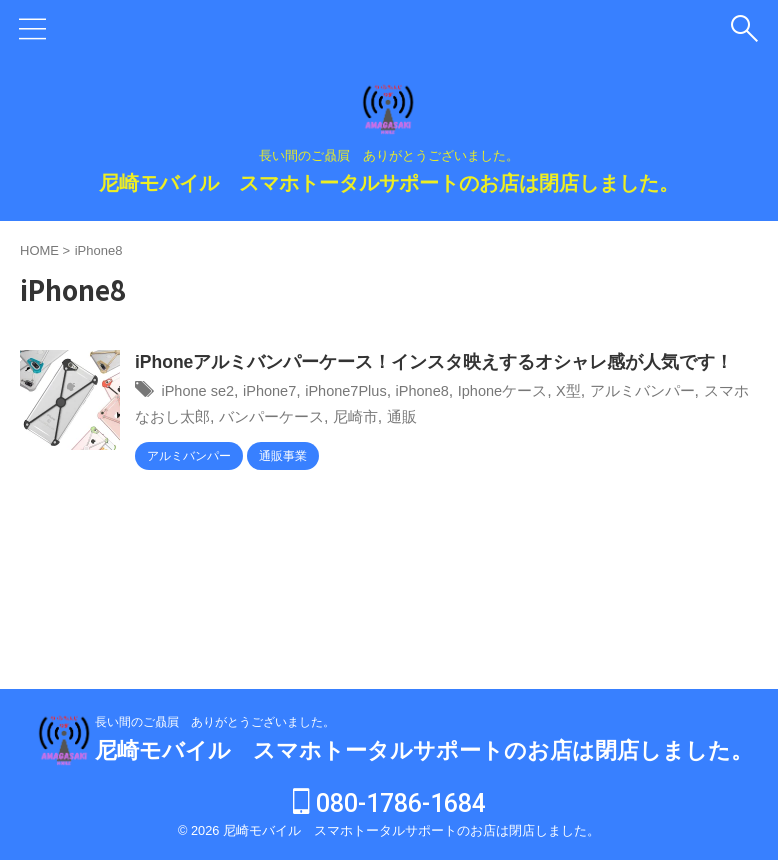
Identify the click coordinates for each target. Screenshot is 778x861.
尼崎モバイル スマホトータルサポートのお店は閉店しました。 (389, 183)
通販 (466, 417)
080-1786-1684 (389, 804)
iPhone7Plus (363, 391)
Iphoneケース (532, 391)
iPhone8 (446, 391)
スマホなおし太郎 (199, 417)
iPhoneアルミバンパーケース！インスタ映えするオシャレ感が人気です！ (435, 363)
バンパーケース (328, 417)
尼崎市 (417, 417)
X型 (603, 391)
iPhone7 (279, 391)
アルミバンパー (682, 391)
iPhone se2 (201, 391)
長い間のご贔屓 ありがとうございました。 (215, 723)
